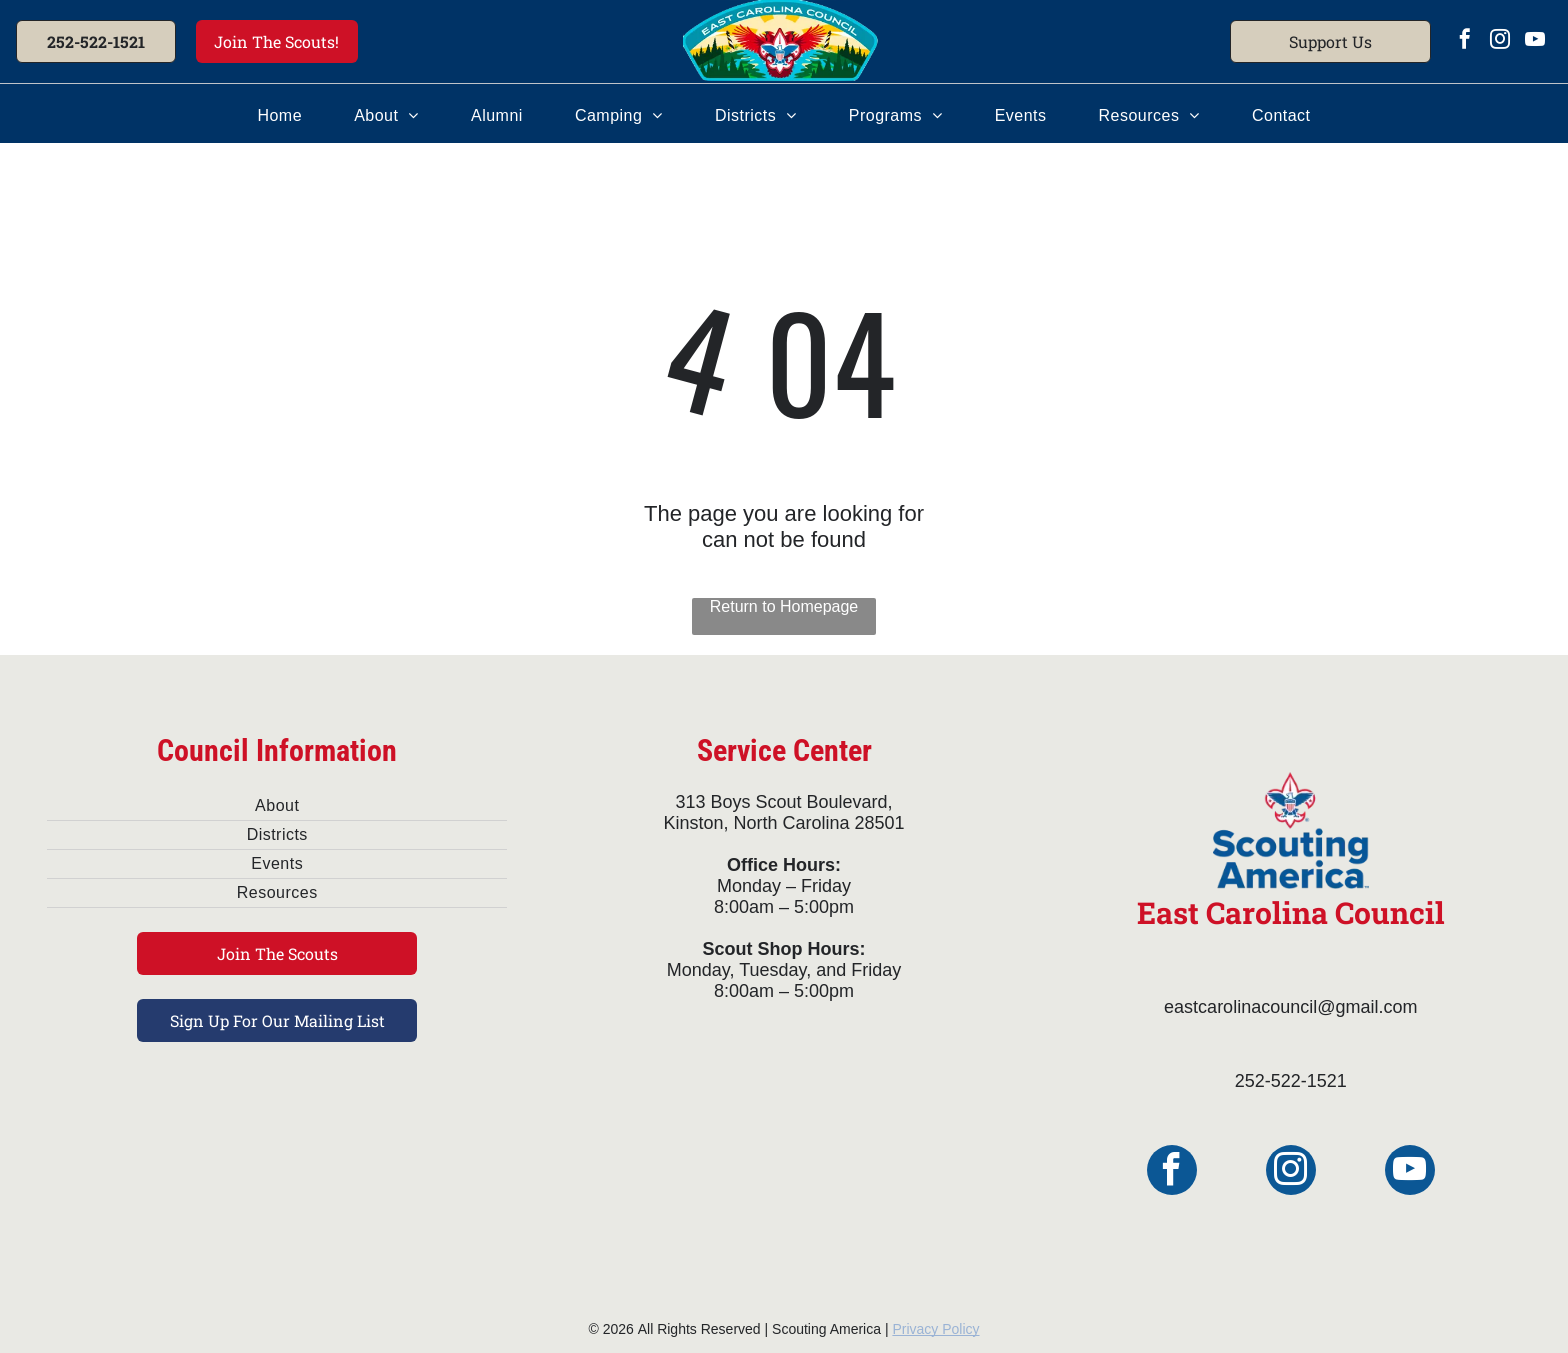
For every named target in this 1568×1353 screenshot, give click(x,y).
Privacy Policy (935, 1329)
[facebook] (1465, 41)
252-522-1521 (1291, 1081)
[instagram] (1500, 41)
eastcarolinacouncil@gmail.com (1290, 1007)
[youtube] (1535, 41)
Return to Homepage (784, 606)
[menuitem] (279, 116)
